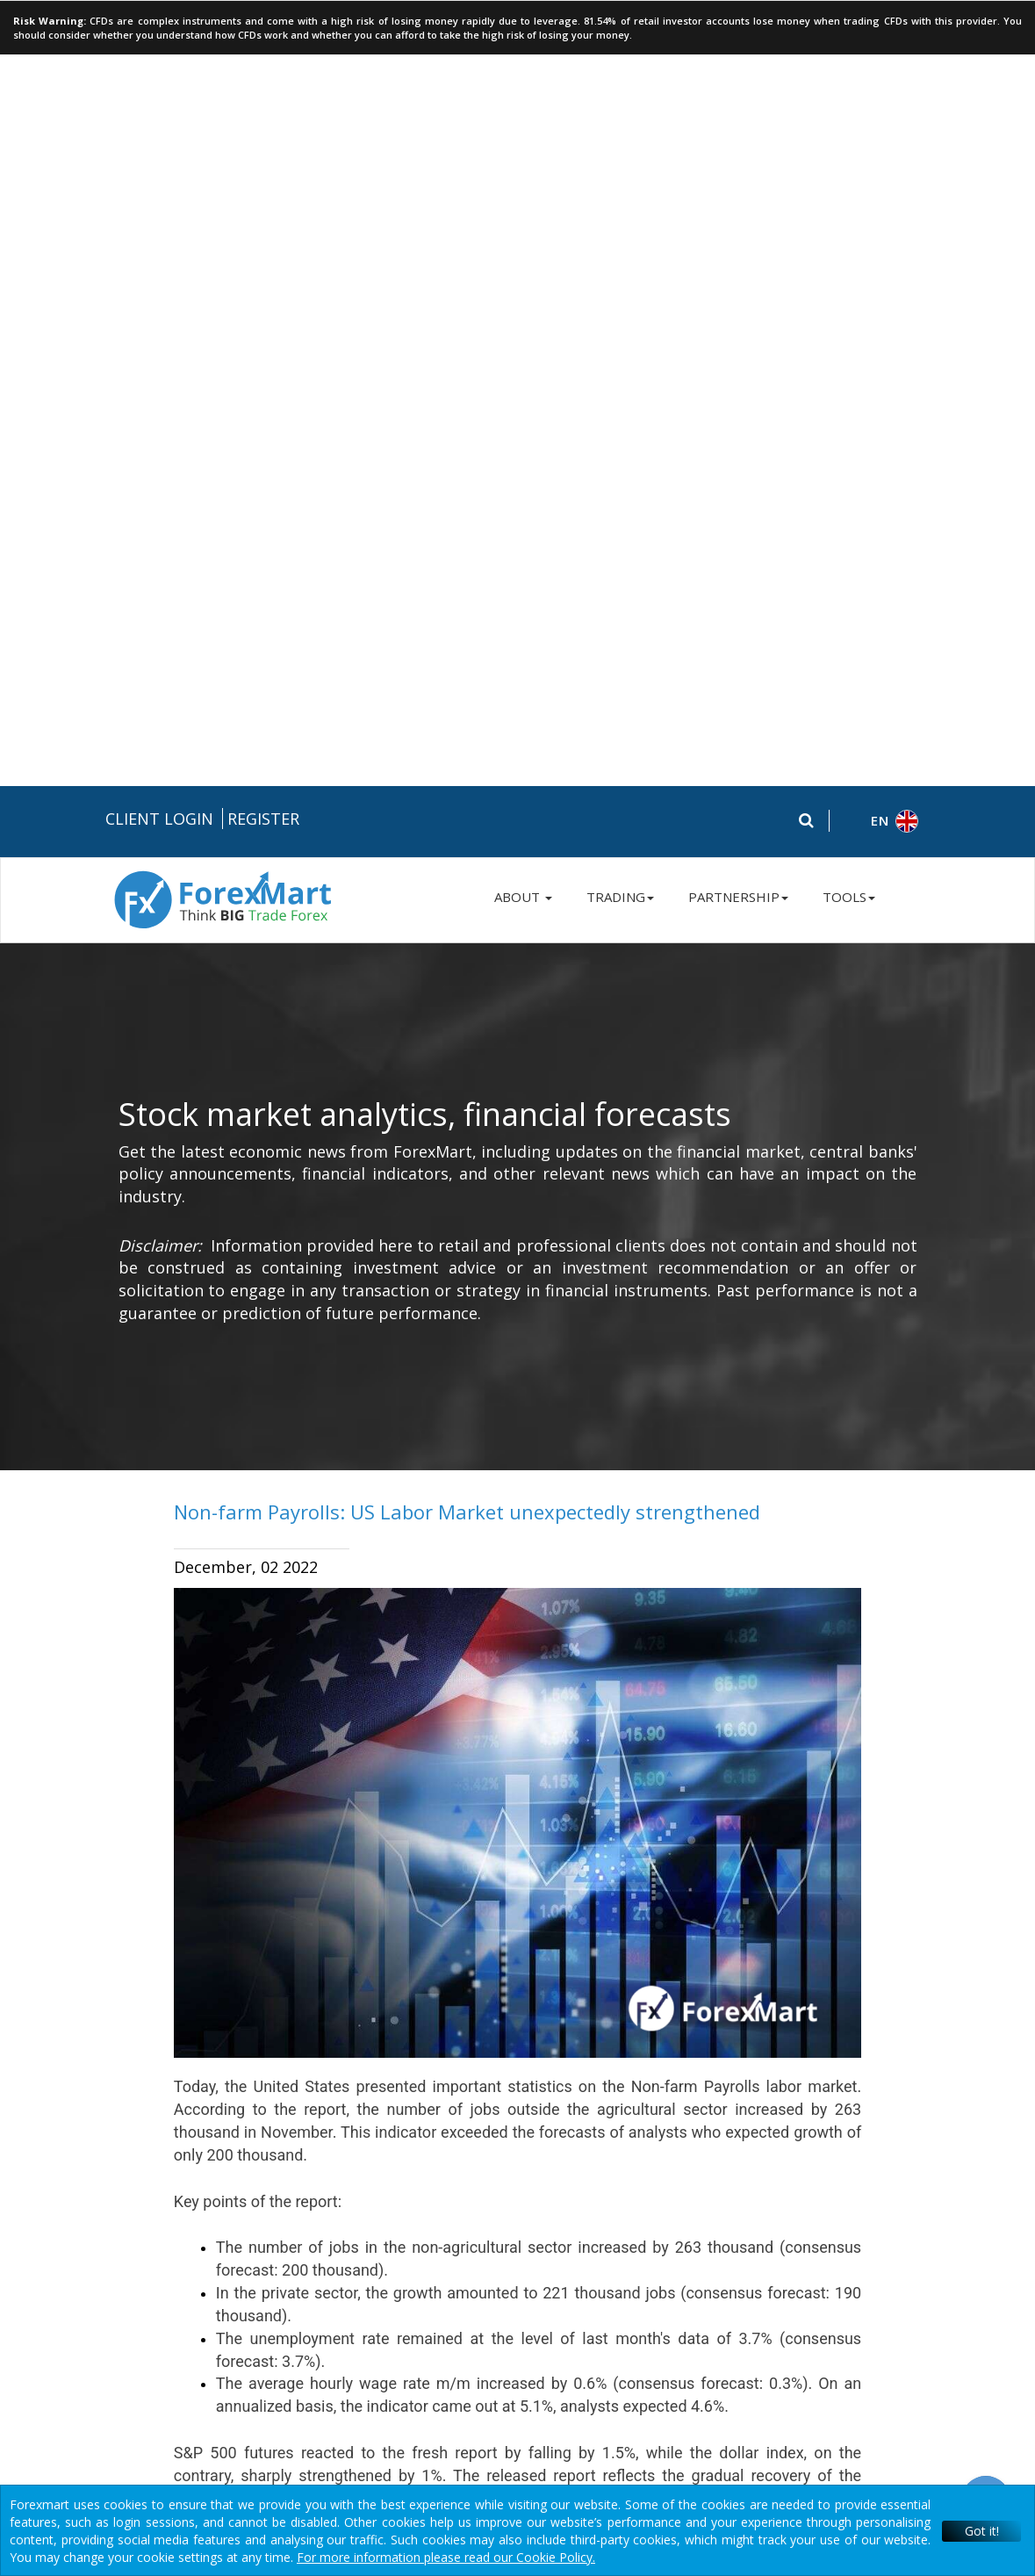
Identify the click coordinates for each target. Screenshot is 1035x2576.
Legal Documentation (311, 2154)
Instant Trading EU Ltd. (281, 2448)
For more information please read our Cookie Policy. (446, 2557)
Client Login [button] (159, 32)
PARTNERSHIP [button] (738, 110)
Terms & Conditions (617, 2154)
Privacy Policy (514, 2154)
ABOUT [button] (523, 110)
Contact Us (830, 2182)
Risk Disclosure (425, 2154)
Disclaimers (716, 2154)
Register (263, 32)
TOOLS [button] (849, 110)
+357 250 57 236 (847, 2121)
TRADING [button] (620, 110)
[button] (882, 36)
